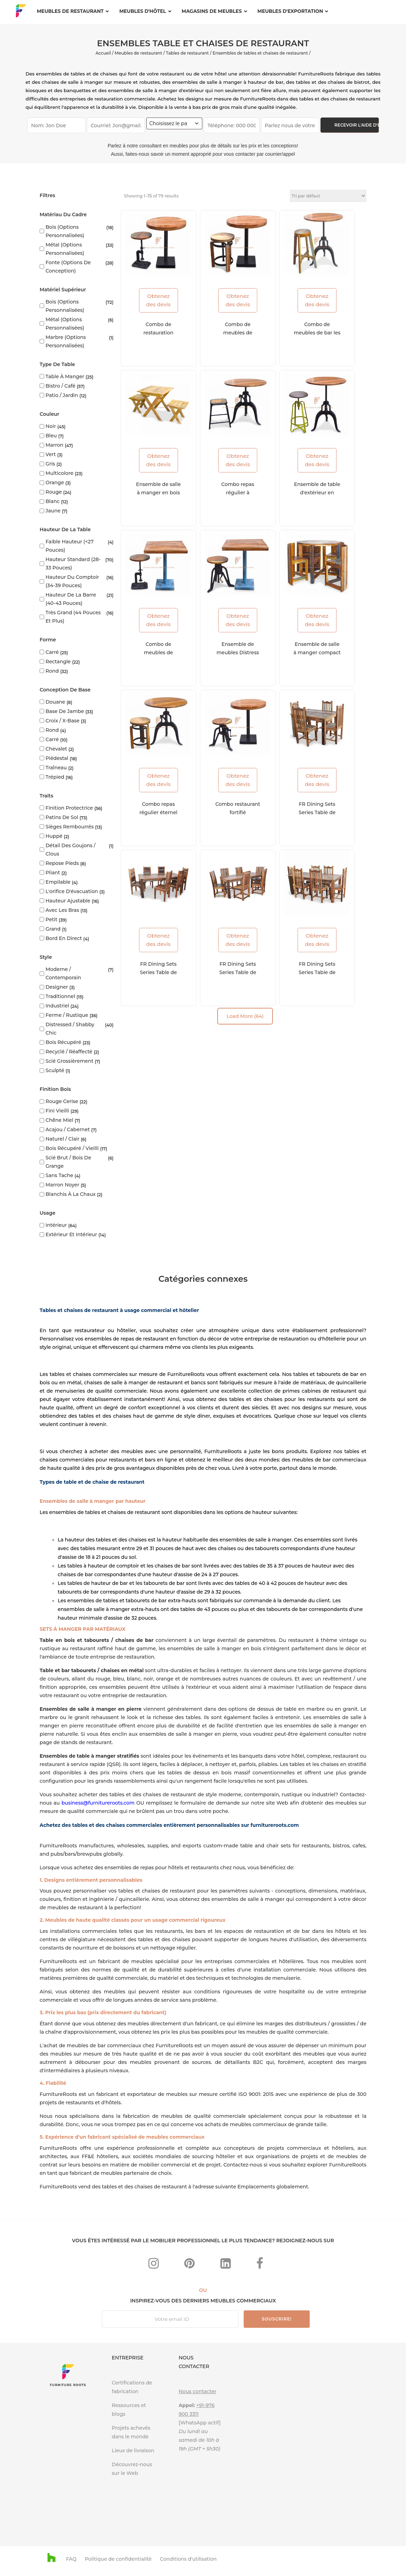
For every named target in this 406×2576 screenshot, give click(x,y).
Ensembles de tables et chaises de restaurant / (262, 53)
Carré (52, 652)
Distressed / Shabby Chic (70, 1028)
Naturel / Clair (62, 1139)
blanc (52, 501)
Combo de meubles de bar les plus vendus (317, 332)
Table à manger (65, 376)
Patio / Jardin (62, 395)
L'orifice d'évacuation (72, 891)
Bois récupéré (63, 1042)
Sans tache (59, 1175)
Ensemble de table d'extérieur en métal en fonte (317, 492)
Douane (55, 702)
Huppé (54, 836)
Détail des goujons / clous (71, 849)
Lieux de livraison (133, 2450)
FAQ (71, 2559)
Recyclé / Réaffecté (69, 1051)
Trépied (55, 777)
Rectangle (58, 661)
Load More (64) (245, 1016)
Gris (50, 464)
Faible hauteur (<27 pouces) (70, 545)
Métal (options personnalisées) (65, 249)
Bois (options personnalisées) (65, 231)
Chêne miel (59, 1120)
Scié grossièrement (69, 1061)
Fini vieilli (57, 1111)
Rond (52, 671)
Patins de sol (62, 817)
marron (54, 445)
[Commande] (328, 196)
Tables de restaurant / (189, 53)
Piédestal (57, 758)
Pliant (53, 872)
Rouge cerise (62, 1101)
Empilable (58, 882)
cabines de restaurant (329, 1391)
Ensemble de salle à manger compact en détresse (317, 652)
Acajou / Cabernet (68, 1129)
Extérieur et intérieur (71, 1234)
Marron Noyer (62, 1185)
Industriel (57, 1006)
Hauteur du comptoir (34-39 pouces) (72, 581)
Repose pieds (62, 863)
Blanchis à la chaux (71, 1194)
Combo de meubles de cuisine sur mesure (158, 652)
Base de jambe (65, 711)
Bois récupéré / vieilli (72, 1148)
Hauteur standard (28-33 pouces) (73, 563)
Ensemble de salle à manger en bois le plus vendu (158, 492)
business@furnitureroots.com (98, 1803)
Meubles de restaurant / (140, 53)
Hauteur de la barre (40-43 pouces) (71, 599)
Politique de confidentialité (118, 2559)
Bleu (51, 435)
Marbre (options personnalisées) (66, 341)
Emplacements (256, 2187)
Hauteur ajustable (68, 901)
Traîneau (56, 767)
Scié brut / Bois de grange (68, 1162)
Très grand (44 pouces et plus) (73, 616)
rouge (54, 492)
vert (51, 454)
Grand (53, 929)
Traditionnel (60, 996)
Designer (57, 987)
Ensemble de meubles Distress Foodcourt (238, 652)
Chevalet (56, 749)
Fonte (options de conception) (68, 266)
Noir (51, 426)
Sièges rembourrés (70, 827)
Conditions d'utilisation (188, 2559)
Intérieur (56, 1225)
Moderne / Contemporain (63, 973)
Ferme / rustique (67, 1015)
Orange (55, 482)
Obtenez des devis (158, 300)
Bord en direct (64, 938)
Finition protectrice (69, 808)
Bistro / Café (60, 386)
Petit (51, 919)
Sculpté (55, 1070)
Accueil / (105, 53)
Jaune (53, 511)
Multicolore (59, 473)
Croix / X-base (63, 721)
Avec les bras (62, 910)
